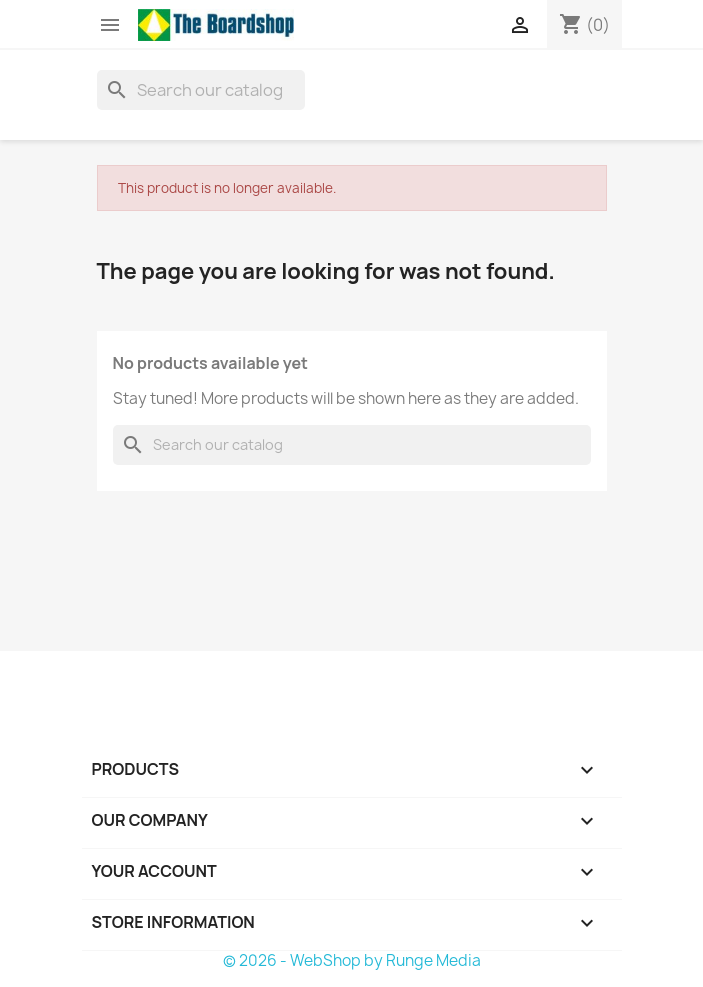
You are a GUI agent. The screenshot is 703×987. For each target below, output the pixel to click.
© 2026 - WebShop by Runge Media (352, 960)
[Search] (201, 90)
